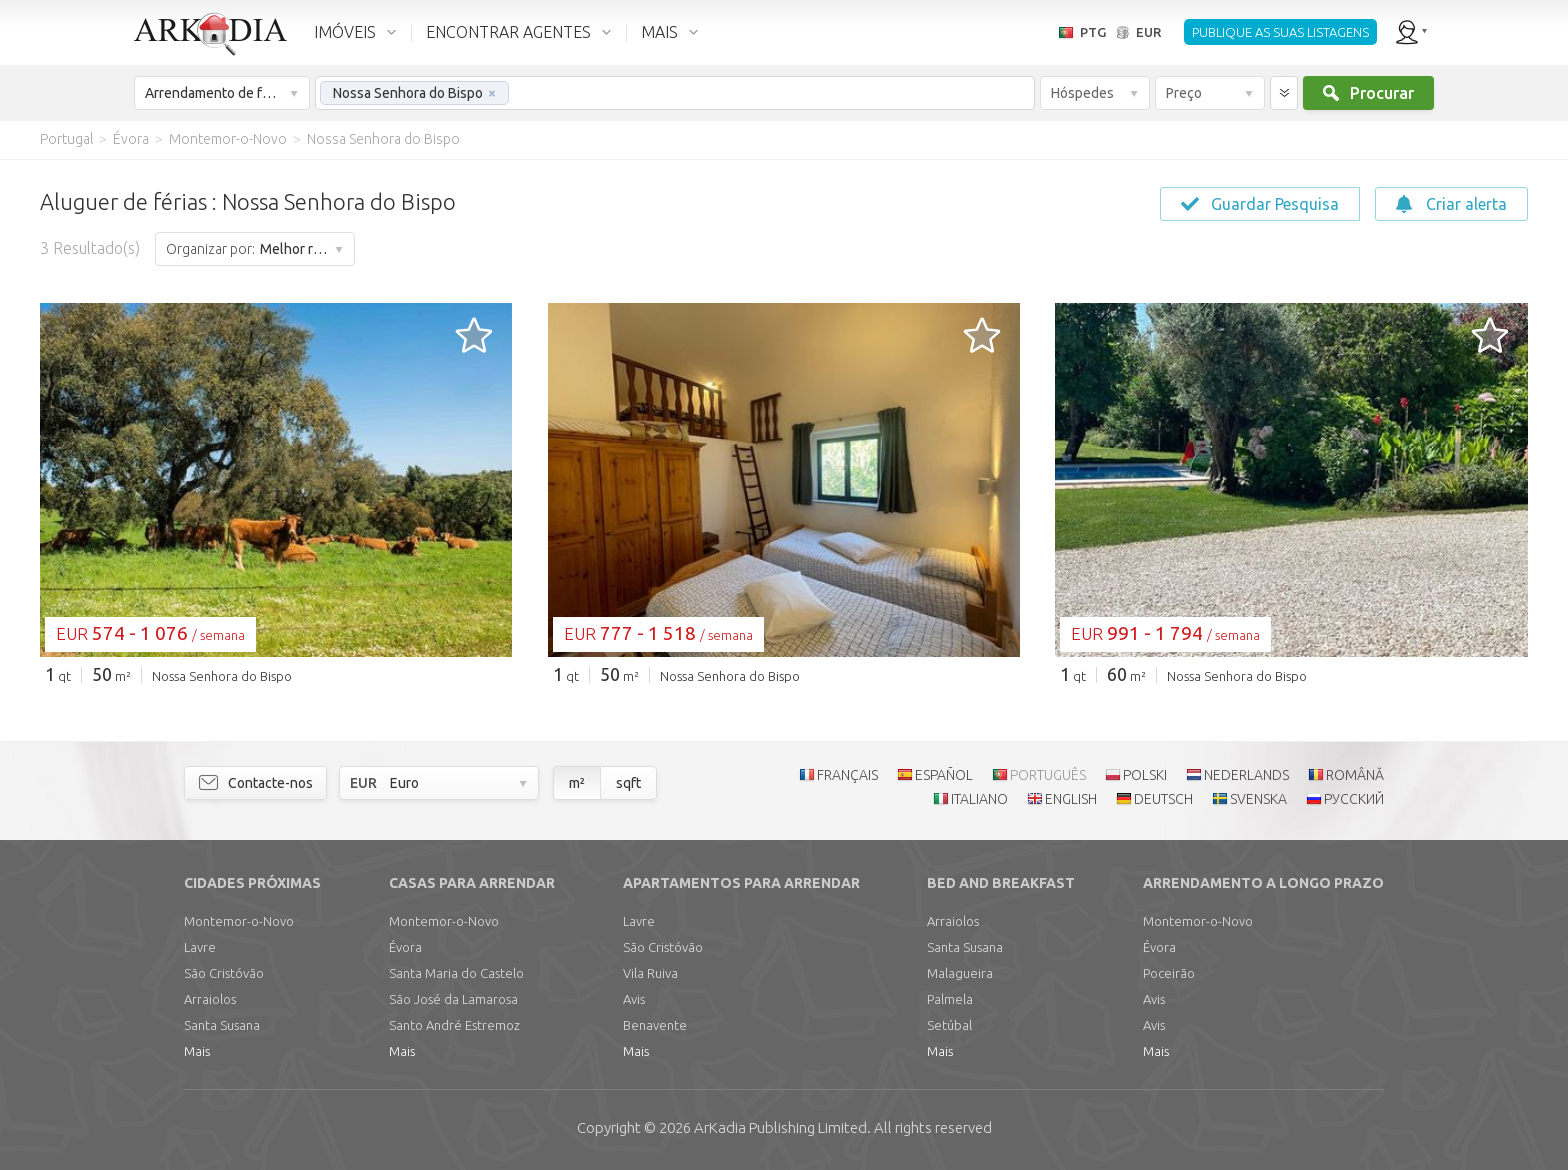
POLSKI (1145, 775)
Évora (405, 947)
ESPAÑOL (944, 775)
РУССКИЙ (1354, 799)
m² (577, 783)
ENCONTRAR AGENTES (508, 32)
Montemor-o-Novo (239, 921)
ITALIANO (979, 799)
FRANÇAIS (847, 775)
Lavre (200, 947)
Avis (634, 999)
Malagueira (960, 973)
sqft (628, 783)
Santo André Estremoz (454, 1025)
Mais (197, 1051)
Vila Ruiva (650, 973)
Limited (780, 1127)
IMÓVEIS (345, 32)
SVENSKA (1258, 799)
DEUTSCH (1163, 799)
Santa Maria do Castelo (456, 973)
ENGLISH (1071, 799)
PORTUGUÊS (1048, 775)
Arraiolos (210, 999)
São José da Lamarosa (453, 999)
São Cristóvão (224, 973)
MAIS (659, 32)
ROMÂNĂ (1355, 775)
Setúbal (949, 1025)
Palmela (950, 999)
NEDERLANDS (1246, 775)
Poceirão (1169, 973)
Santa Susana (222, 1025)
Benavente (655, 1025)
